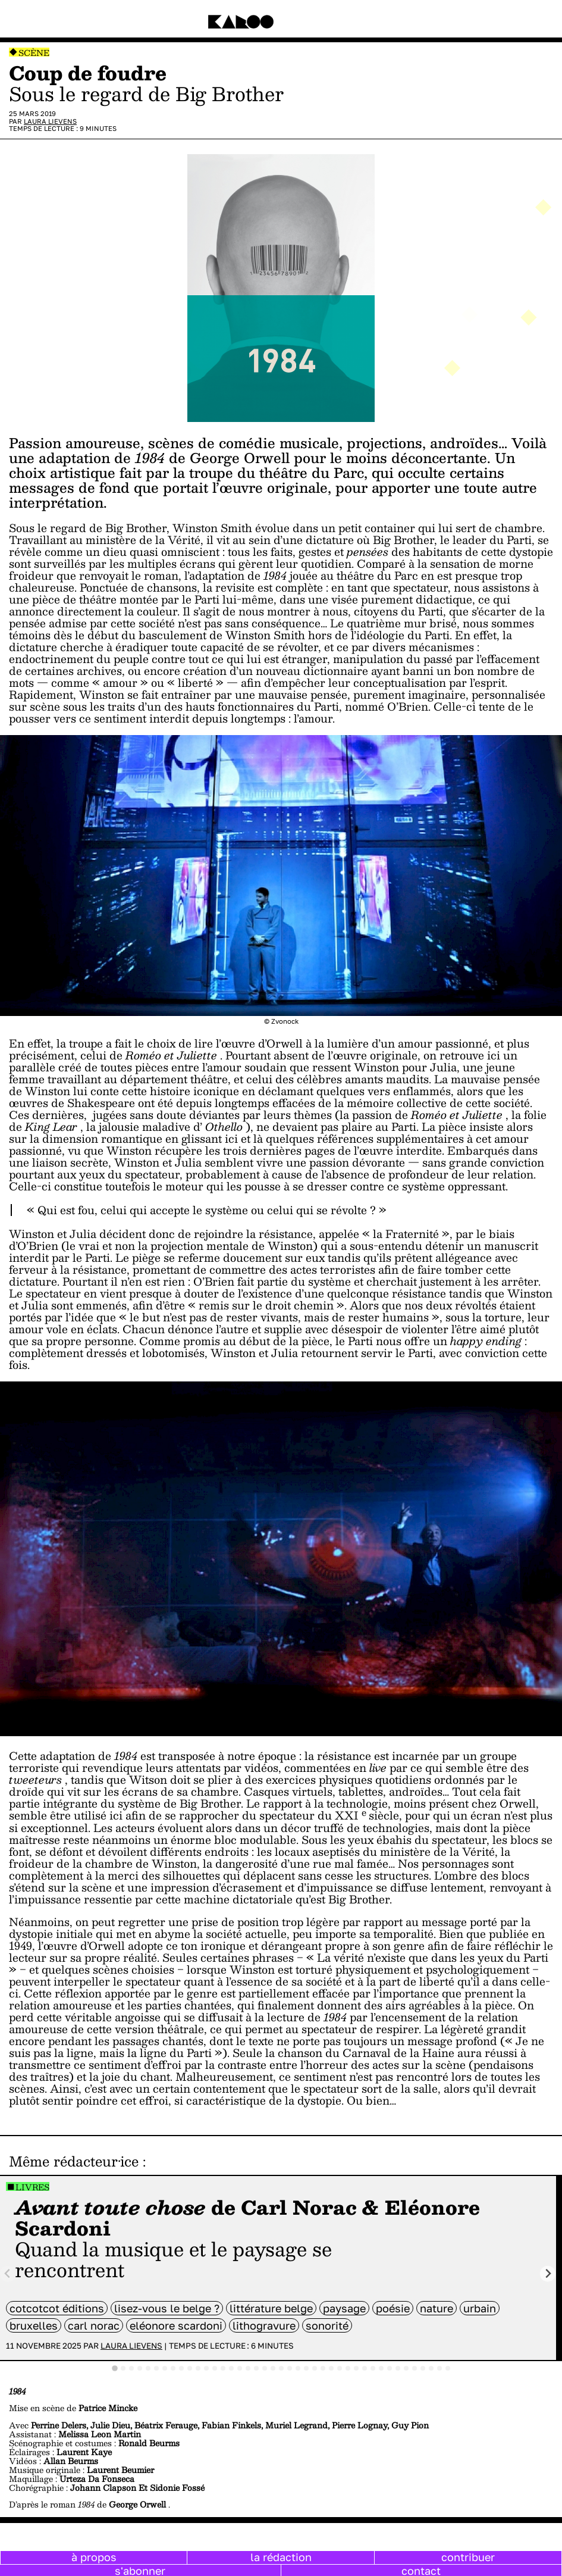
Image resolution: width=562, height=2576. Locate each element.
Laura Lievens (50, 121)
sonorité (327, 2325)
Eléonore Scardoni (176, 2325)
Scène (33, 52)
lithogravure (264, 2325)
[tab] (115, 2368)
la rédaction (281, 2557)
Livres (32, 2187)
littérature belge (271, 2308)
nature (436, 2308)
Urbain (479, 2308)
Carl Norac (94, 2325)
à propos (94, 2557)
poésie (393, 2308)
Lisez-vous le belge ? (166, 2308)
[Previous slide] (8, 2274)
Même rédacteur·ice (74, 2161)
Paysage (344, 2308)
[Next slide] (548, 2274)
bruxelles (34, 2325)
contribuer (468, 2557)
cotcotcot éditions (57, 2308)
